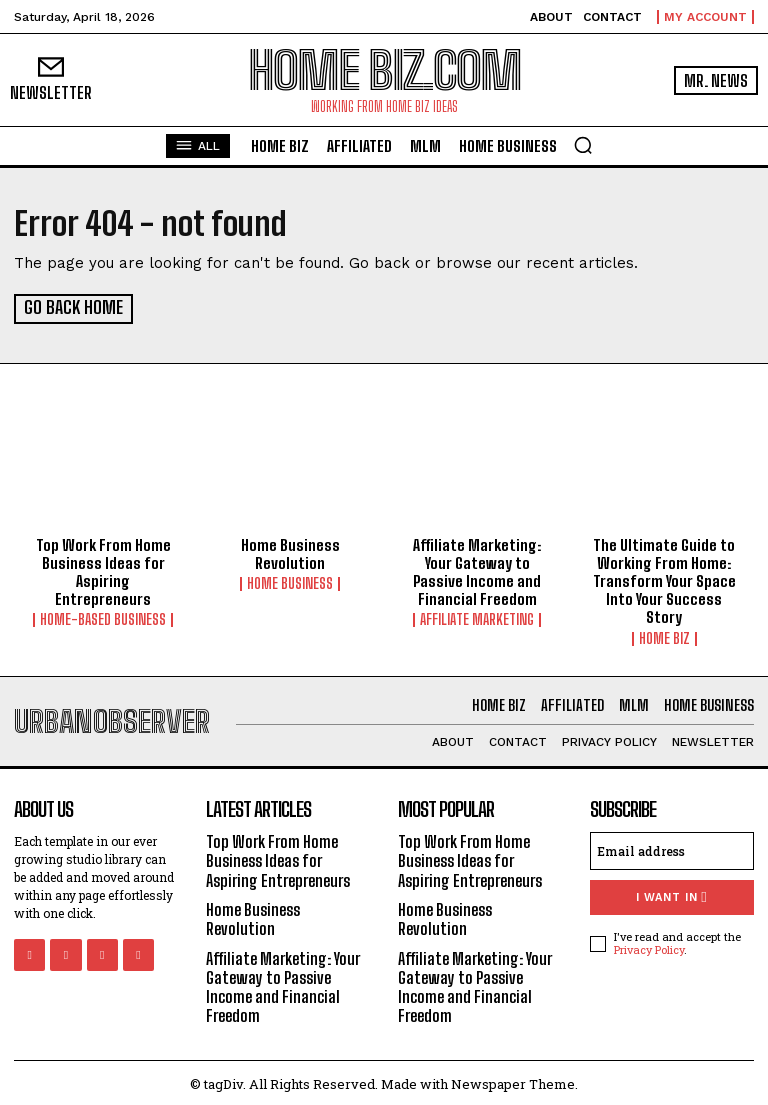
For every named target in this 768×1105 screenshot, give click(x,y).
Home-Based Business (103, 601)
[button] (583, 145)
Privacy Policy (649, 947)
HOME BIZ (664, 637)
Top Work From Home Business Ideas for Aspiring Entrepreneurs (103, 562)
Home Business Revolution (290, 553)
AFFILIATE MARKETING (477, 619)
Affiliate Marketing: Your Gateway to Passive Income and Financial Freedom (477, 571)
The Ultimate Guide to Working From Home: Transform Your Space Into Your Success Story (664, 580)
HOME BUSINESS (290, 583)
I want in (671, 895)
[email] (672, 849)
